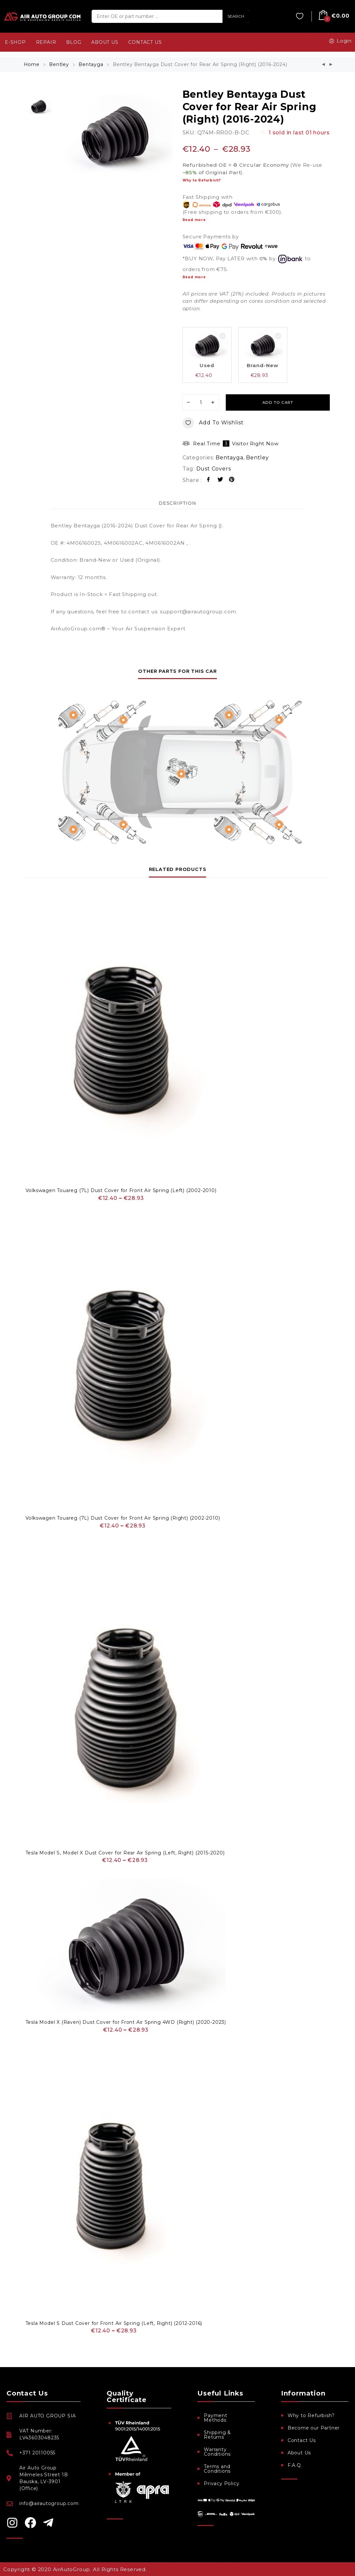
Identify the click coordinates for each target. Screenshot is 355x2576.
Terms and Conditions (217, 2469)
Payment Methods (215, 2418)
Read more (194, 220)
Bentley (59, 64)
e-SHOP (15, 42)
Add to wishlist (213, 423)
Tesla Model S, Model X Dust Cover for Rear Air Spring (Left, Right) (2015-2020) (125, 1853)
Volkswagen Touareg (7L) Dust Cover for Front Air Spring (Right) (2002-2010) (123, 1518)
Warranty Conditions (217, 2452)
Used (207, 365)
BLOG (73, 42)
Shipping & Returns (217, 2435)
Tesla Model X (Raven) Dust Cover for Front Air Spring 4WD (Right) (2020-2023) (126, 2022)
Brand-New (262, 365)
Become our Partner (314, 2428)
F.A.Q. (295, 2465)
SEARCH (235, 16)
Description (177, 503)
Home (32, 64)
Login (339, 41)
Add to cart (277, 402)
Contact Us (302, 2440)
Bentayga (91, 64)
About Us (299, 2453)
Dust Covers (213, 469)
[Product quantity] (200, 402)
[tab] (177, 503)
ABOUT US (104, 42)
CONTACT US (145, 42)
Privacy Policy (221, 2483)
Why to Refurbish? (202, 180)
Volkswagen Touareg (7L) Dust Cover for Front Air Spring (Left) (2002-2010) (121, 1190)
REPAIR (46, 42)
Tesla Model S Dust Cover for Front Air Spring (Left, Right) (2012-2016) (114, 2323)
